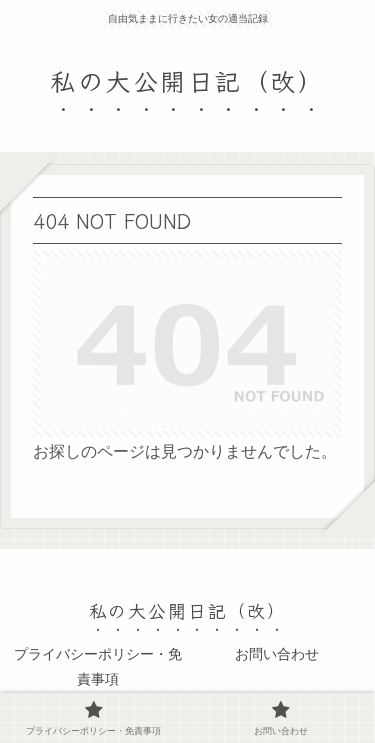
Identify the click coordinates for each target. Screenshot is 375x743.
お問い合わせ (277, 654)
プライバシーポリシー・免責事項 (98, 666)
